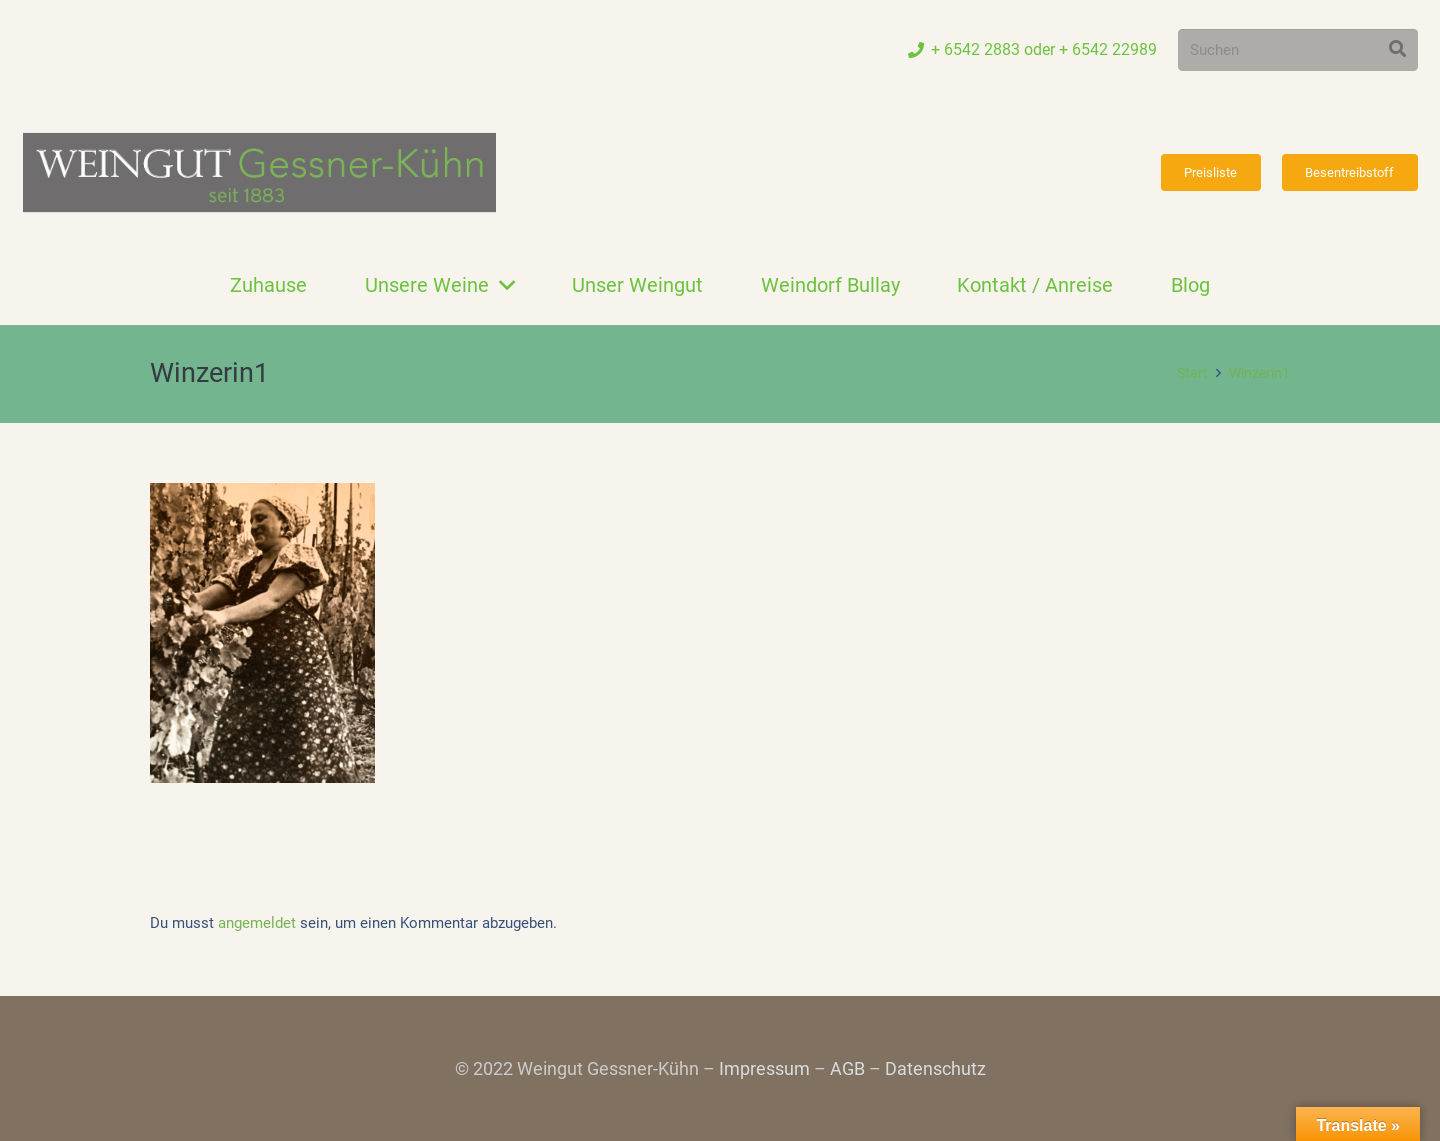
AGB (847, 1068)
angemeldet (257, 923)
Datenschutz (935, 1068)
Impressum (764, 1068)
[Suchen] (1298, 50)
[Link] (259, 172)
